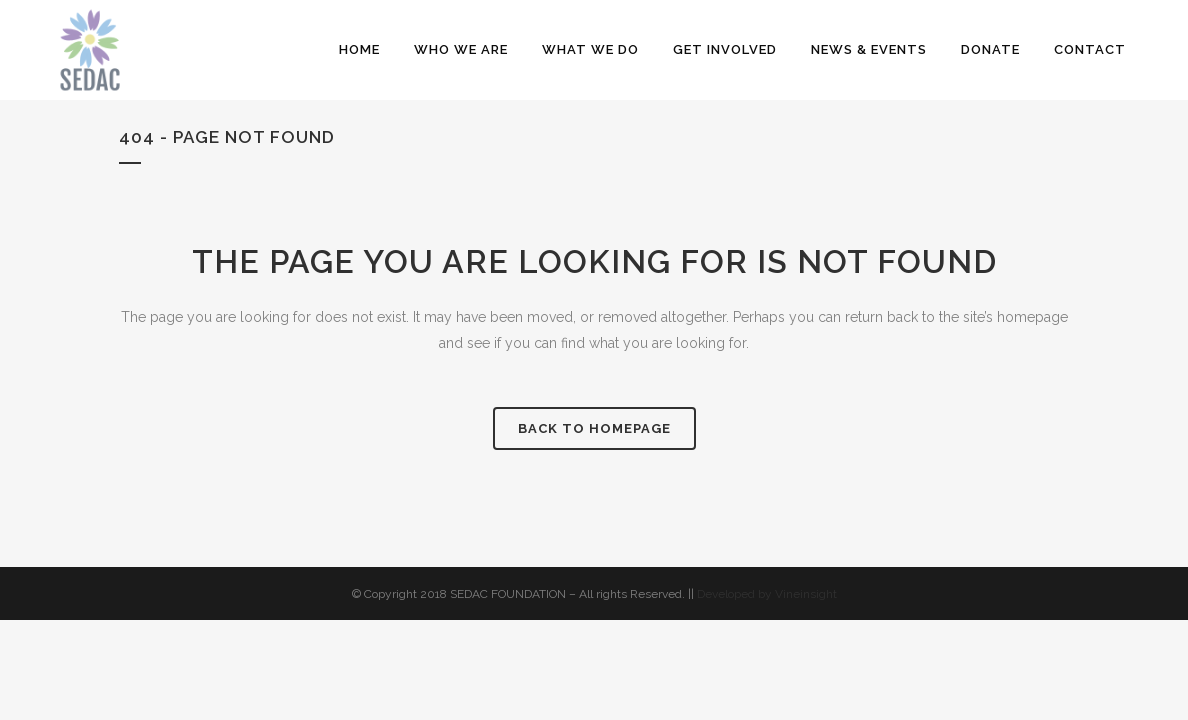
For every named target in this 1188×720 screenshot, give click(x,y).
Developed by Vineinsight (767, 594)
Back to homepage (594, 428)
